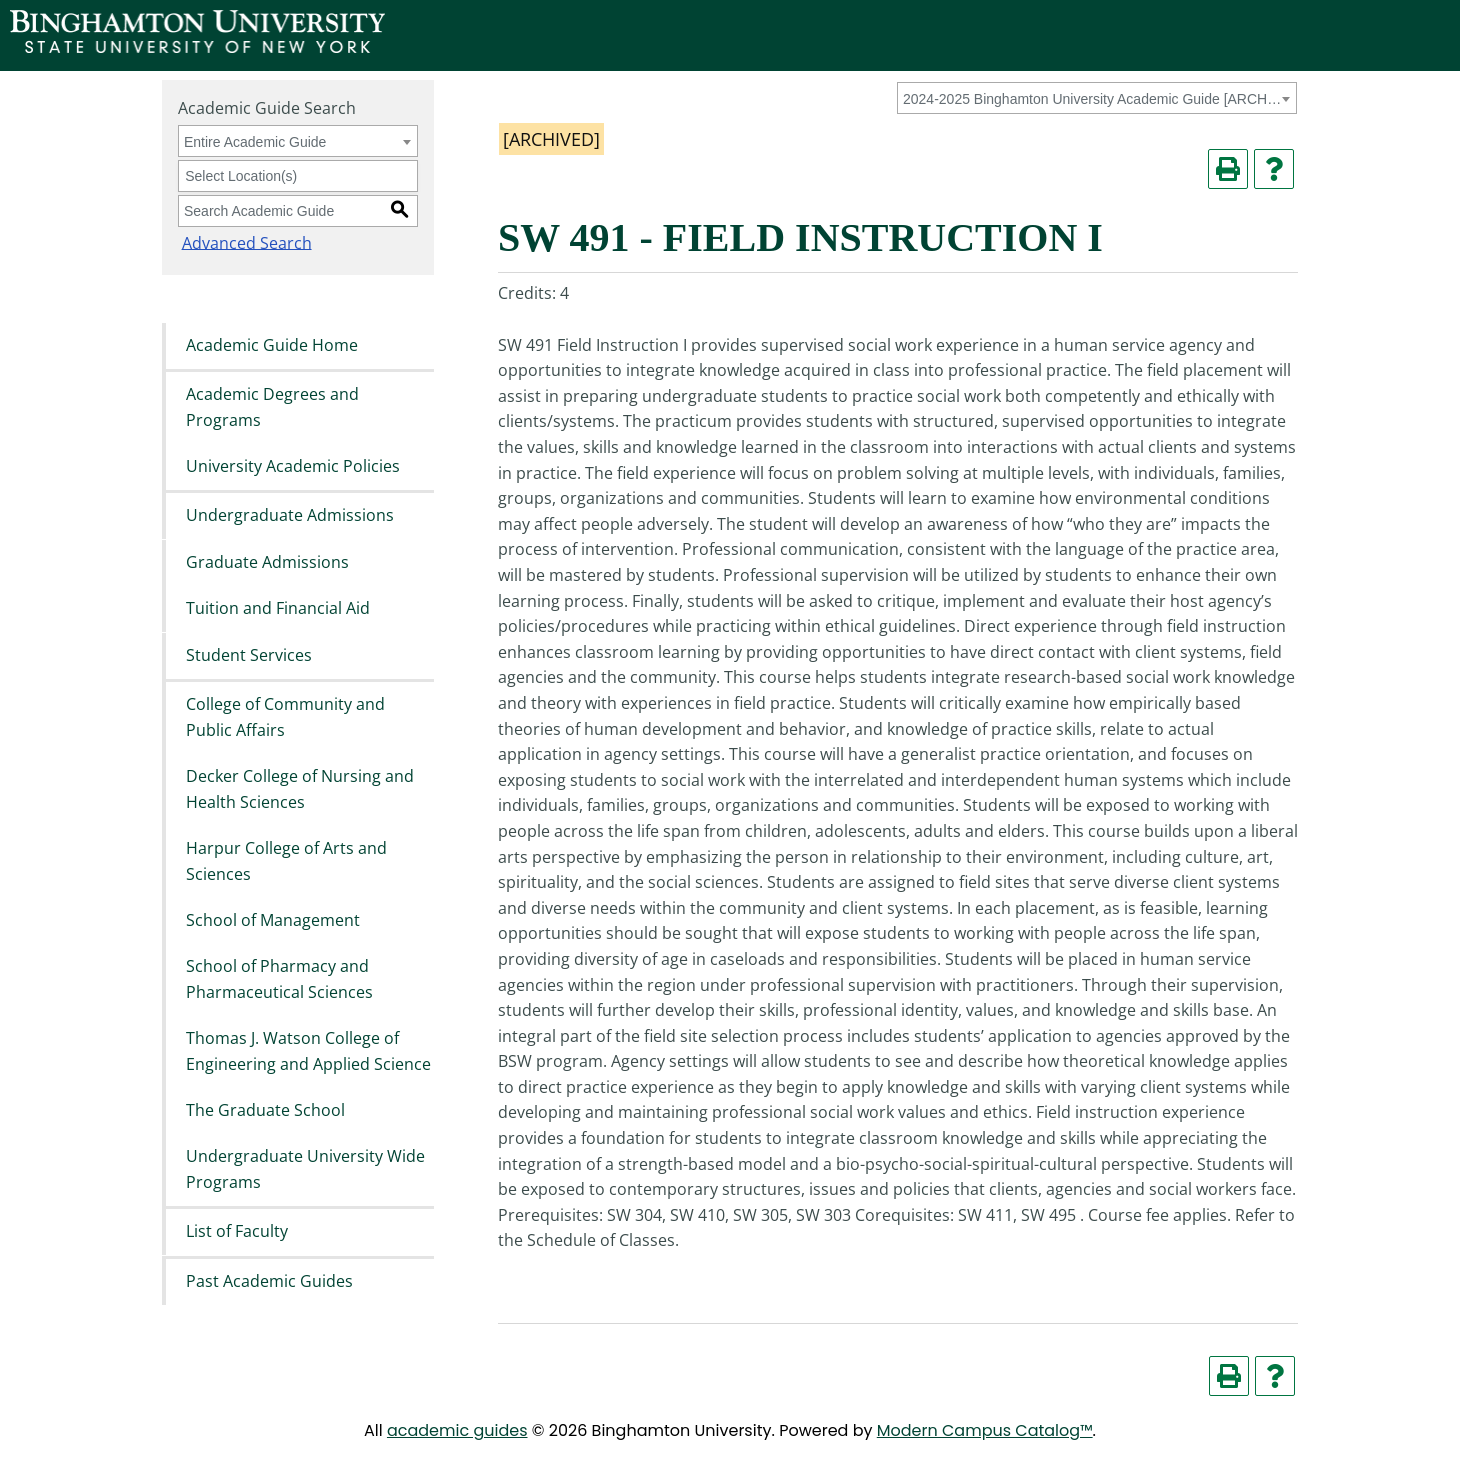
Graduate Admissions (267, 562)
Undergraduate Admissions (290, 516)
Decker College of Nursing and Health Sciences (300, 789)
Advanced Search (243, 242)
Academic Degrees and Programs (272, 407)
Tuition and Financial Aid (278, 609)
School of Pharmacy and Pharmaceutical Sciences (279, 980)
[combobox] (1097, 98)
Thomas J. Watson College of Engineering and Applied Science (308, 1052)
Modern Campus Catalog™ (985, 1430)
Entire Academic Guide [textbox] (255, 142)
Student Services (249, 655)
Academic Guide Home (272, 345)
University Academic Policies (293, 466)
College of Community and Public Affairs (285, 717)
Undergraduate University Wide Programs (305, 1170)
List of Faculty (237, 1232)
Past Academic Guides (269, 1281)
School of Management (273, 920)
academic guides (457, 1430)
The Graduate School (265, 1110)
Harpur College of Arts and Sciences (286, 861)
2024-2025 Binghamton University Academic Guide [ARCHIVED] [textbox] (1093, 99)
